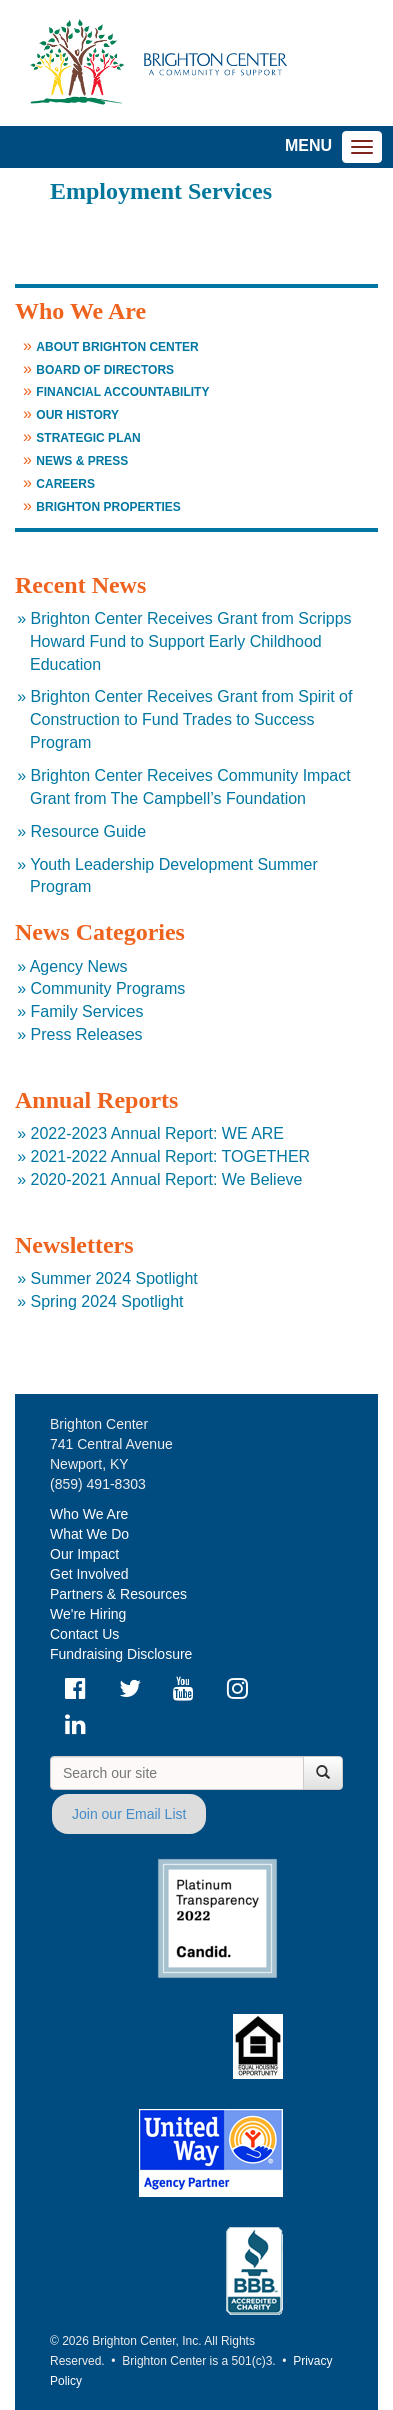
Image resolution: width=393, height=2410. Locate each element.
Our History (77, 415)
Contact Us (84, 1634)
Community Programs (108, 988)
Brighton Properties (108, 507)
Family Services (87, 1011)
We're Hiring (88, 1614)
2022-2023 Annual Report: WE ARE (158, 1133)
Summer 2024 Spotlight (114, 1278)
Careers (65, 484)
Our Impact (84, 1554)
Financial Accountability (122, 392)
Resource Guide (89, 831)
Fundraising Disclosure (121, 1654)
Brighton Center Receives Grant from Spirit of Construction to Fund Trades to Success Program (191, 719)
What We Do (89, 1534)
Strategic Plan (88, 438)
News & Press (82, 461)
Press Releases (87, 1034)
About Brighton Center (117, 347)
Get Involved (89, 1574)
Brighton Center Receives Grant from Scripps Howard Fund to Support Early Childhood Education (191, 641)
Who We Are (89, 1514)
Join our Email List (129, 1814)
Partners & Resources (118, 1594)
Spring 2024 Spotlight (107, 1301)
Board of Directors (105, 370)
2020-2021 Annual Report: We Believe (167, 1179)
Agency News (79, 966)
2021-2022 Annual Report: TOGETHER (171, 1156)
